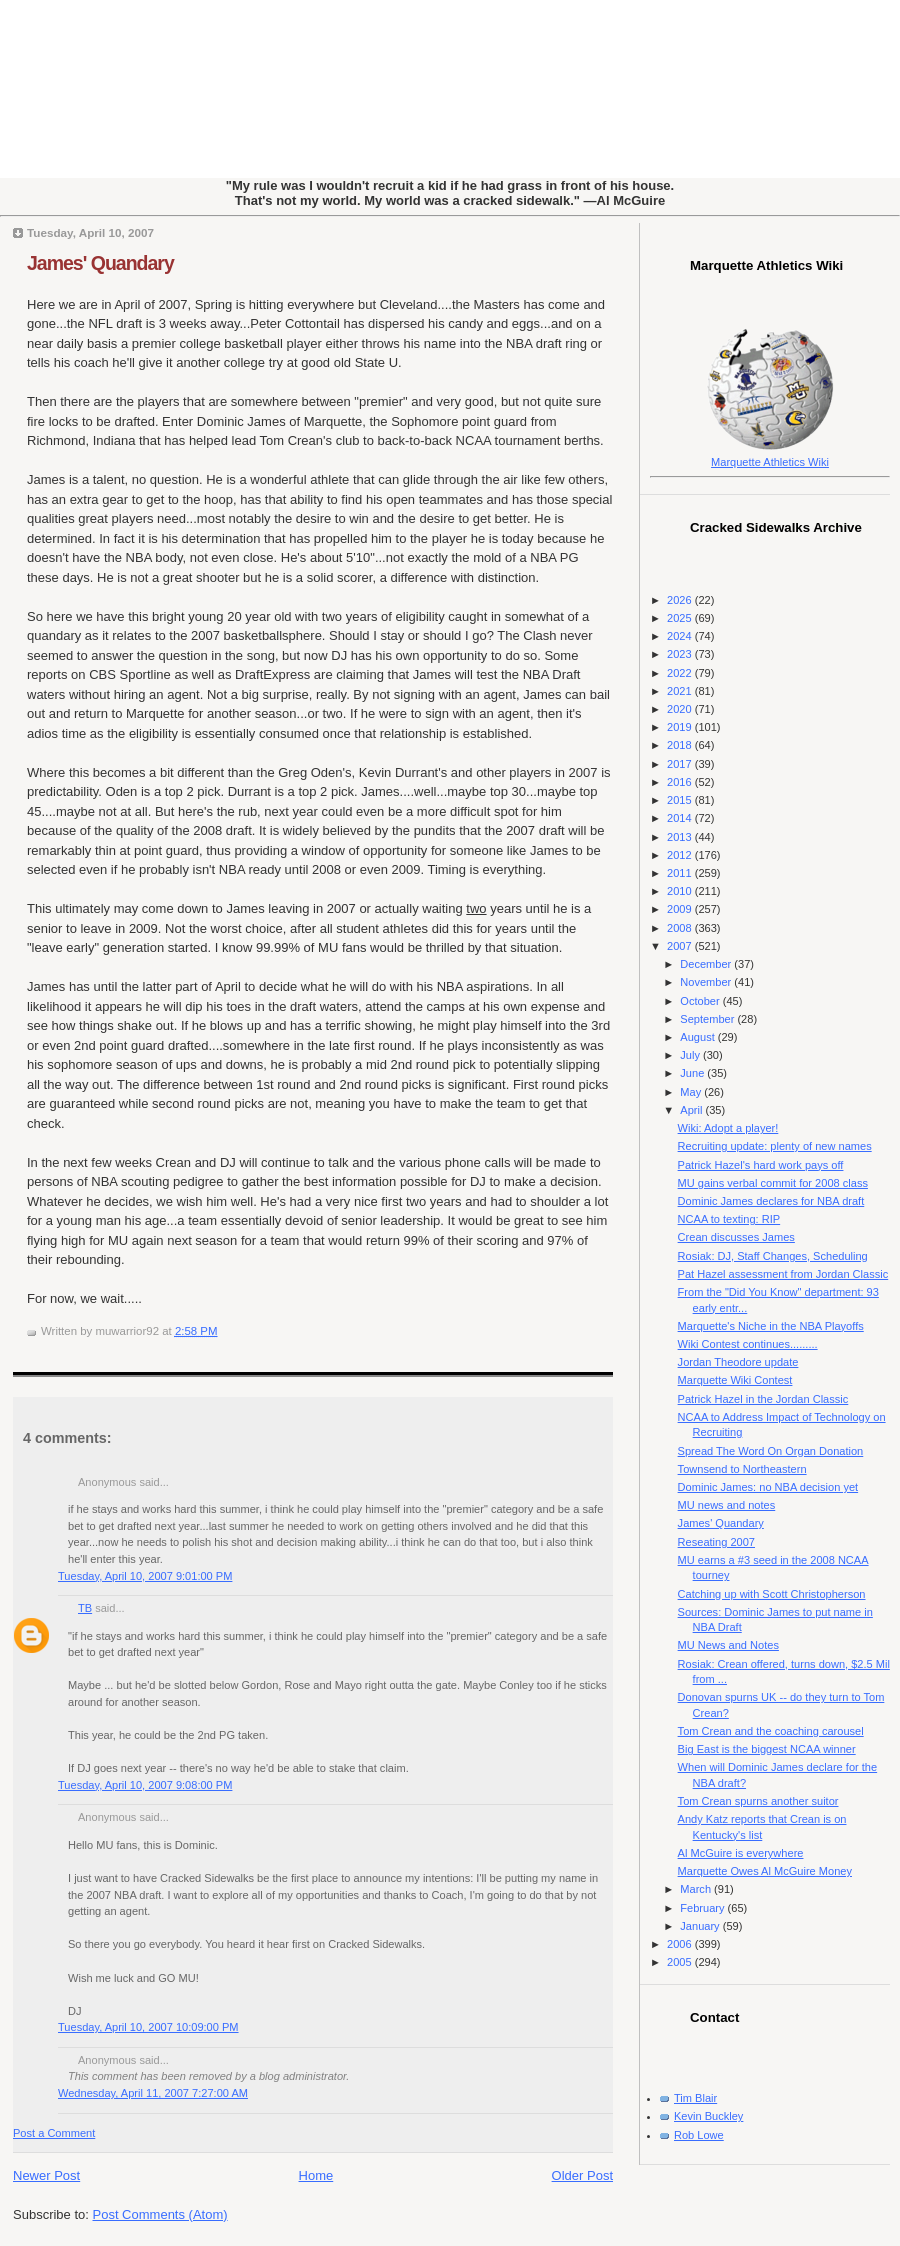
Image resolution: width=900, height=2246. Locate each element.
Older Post (582, 2175)
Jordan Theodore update (738, 1362)
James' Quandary (100, 263)
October (701, 1001)
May (692, 1092)
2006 (681, 1944)
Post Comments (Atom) (160, 2214)
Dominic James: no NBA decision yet (768, 1487)
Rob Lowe (699, 2135)
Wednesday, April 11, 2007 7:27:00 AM (153, 2093)
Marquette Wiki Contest (735, 1380)
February (703, 1908)
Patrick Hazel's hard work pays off (761, 1165)
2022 (681, 673)
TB (85, 1608)
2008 (681, 928)
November (707, 982)
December (707, 964)
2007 (681, 946)
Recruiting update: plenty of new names (775, 1146)
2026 (681, 600)
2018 (681, 745)
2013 (681, 837)
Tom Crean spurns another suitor (758, 1801)
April (692, 1110)
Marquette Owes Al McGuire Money (765, 1871)
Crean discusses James (736, 1237)
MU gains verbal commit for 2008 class (773, 1183)
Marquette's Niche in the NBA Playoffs (771, 1326)
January (701, 1926)
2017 (681, 764)
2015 (681, 800)
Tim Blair (695, 2098)
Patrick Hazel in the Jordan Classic (763, 1399)
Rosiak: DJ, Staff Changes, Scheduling (773, 1256)
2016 (681, 782)
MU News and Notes (728, 1645)
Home (316, 2175)
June (693, 1073)
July (691, 1055)
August (698, 1037)
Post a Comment (54, 2133)
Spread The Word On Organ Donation (771, 1451)
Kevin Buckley (708, 2116)
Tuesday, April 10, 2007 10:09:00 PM (148, 2027)
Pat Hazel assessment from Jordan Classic (783, 1274)
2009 (681, 909)
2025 (681, 618)
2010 (681, 891)
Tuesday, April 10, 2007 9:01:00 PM (145, 1576)
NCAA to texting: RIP (729, 1219)
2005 (681, 1962)
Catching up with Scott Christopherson (772, 1594)
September (708, 1019)
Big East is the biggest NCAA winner (767, 1749)
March (697, 1889)
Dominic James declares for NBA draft (771, 1201)
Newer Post (46, 2175)
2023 (681, 654)
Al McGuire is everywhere (741, 1853)
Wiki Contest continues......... (748, 1344)
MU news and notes (727, 1505)
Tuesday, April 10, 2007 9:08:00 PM (145, 1785)
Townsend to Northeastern (742, 1469)
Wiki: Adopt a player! (728, 1128)
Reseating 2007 (716, 1542)
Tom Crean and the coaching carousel (771, 1731)
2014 (681, 818)
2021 (681, 691)
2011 (681, 873)
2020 (681, 709)
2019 (681, 727)
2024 (681, 636)
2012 (681, 855)
